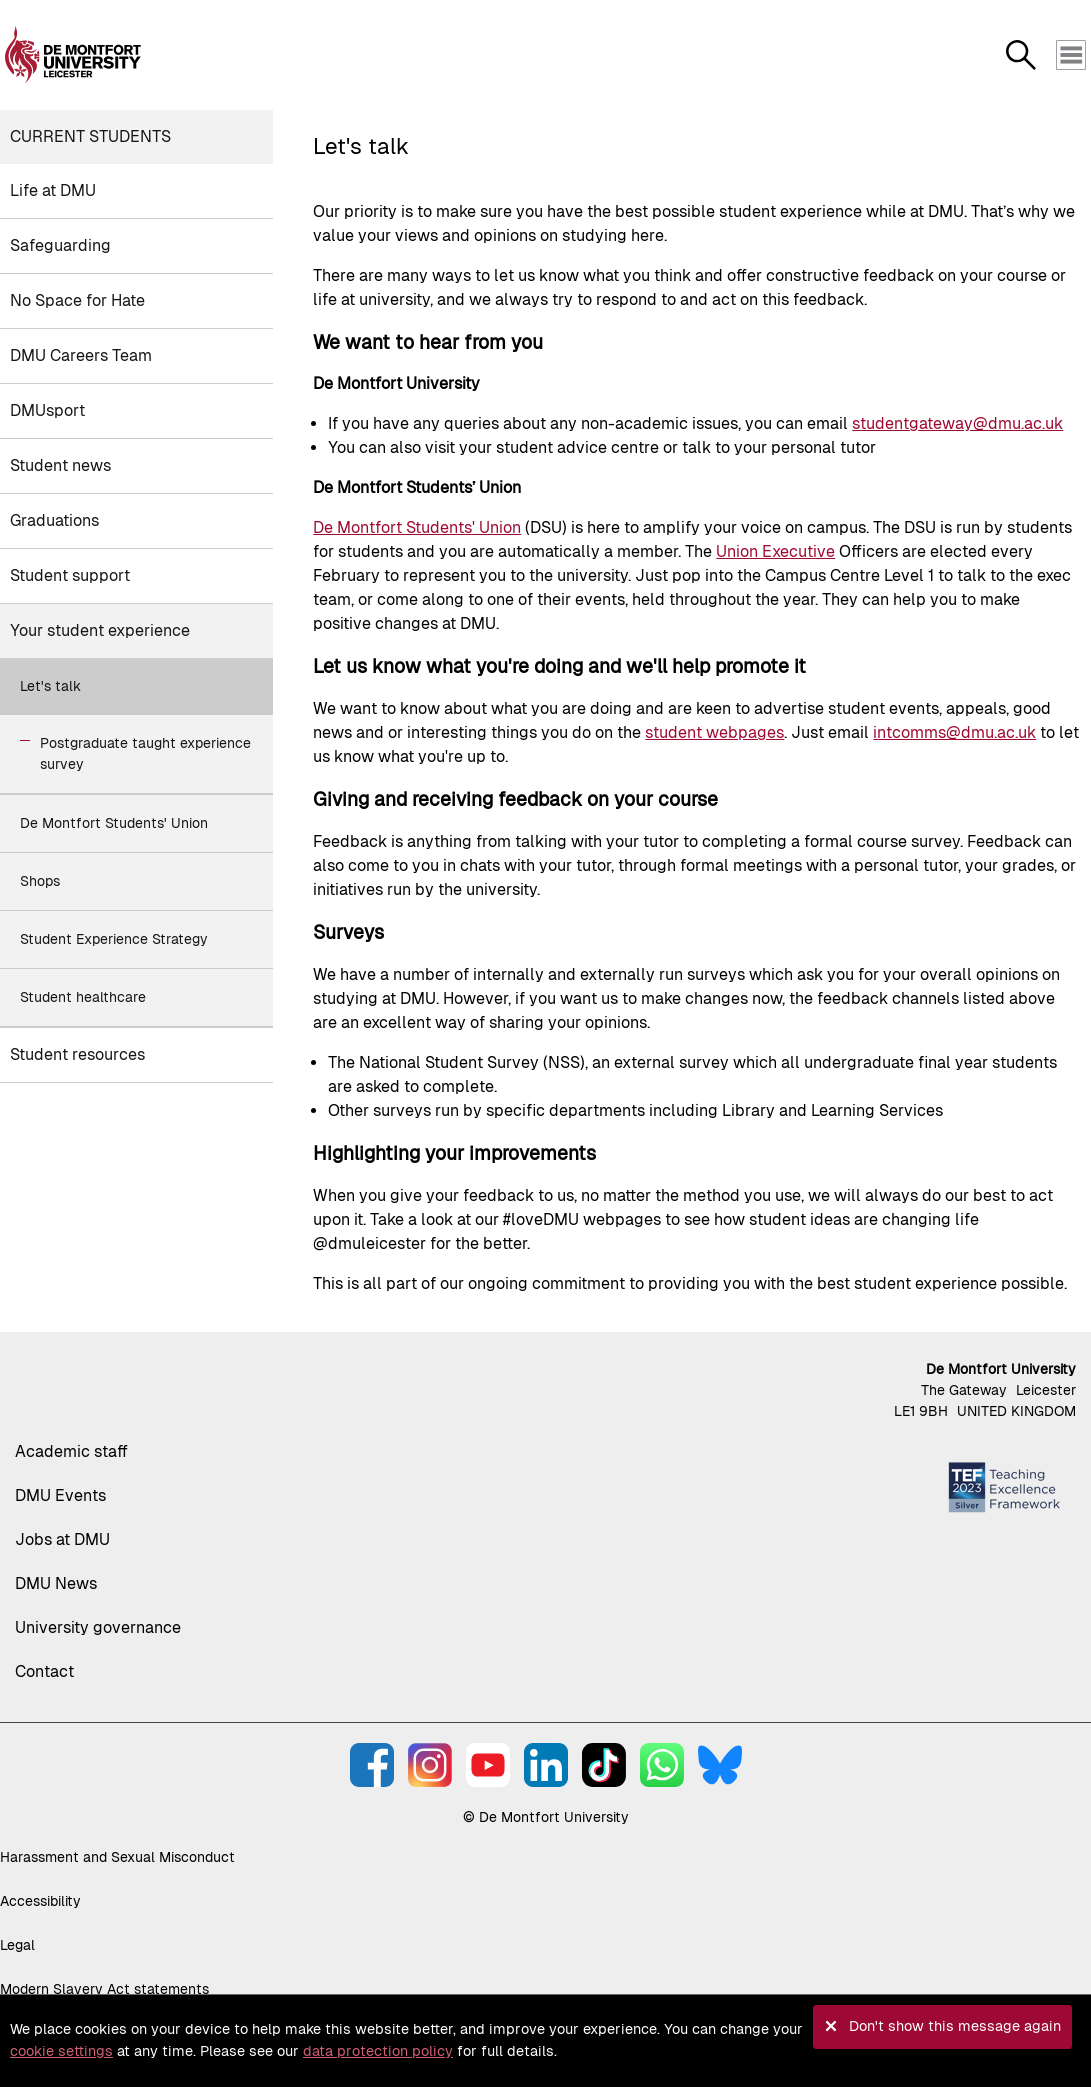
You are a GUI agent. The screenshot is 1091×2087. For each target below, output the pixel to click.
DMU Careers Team (81, 355)
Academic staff (71, 1451)
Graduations (54, 520)
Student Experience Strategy (114, 939)
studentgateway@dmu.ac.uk (957, 423)
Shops (40, 881)
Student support (70, 575)
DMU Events (60, 1495)
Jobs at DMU (62, 1539)
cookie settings (61, 2051)
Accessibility (40, 1901)
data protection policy (378, 2051)
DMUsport (47, 410)
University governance (98, 1627)
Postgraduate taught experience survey (145, 753)
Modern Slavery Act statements (104, 1989)
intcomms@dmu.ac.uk (954, 732)
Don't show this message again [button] (955, 2026)
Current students (90, 136)
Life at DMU (53, 190)
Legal (17, 1945)
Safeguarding (60, 245)
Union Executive (775, 551)
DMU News (56, 1583)
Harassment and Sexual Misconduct (117, 1857)
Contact (44, 1671)
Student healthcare (83, 997)
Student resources (77, 1054)
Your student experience (100, 630)
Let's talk (50, 686)
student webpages (714, 732)
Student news (60, 465)
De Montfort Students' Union (114, 823)
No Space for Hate (77, 300)
